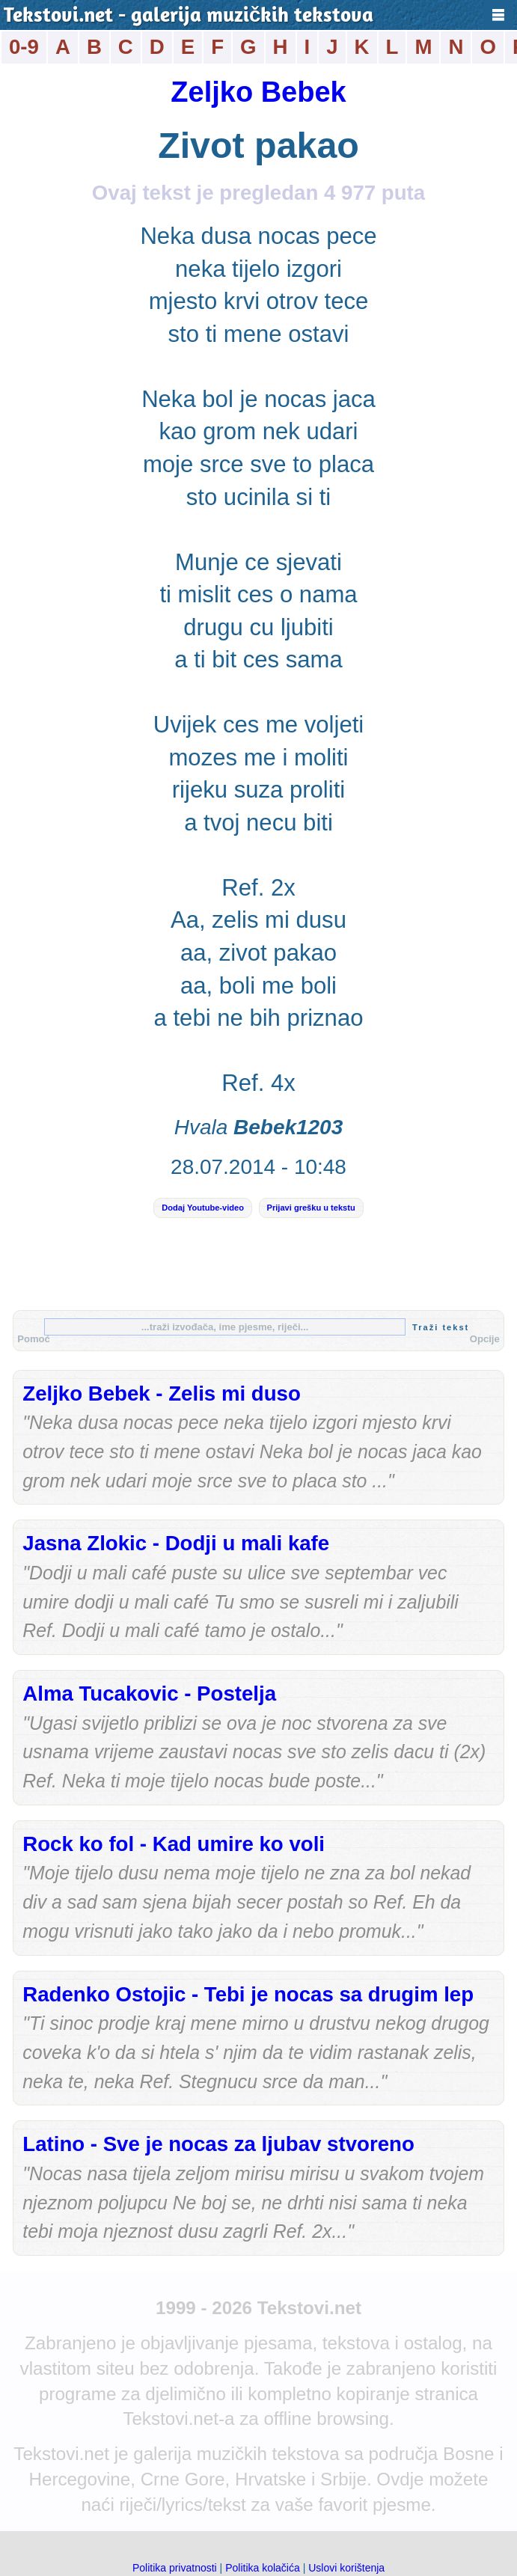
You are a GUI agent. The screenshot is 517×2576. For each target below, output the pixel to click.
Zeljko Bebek (258, 92)
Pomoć (33, 1338)
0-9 (24, 46)
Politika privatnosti (174, 2568)
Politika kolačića (262, 2568)
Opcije (485, 1338)
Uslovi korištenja (346, 2568)
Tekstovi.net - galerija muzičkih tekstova (188, 16)
